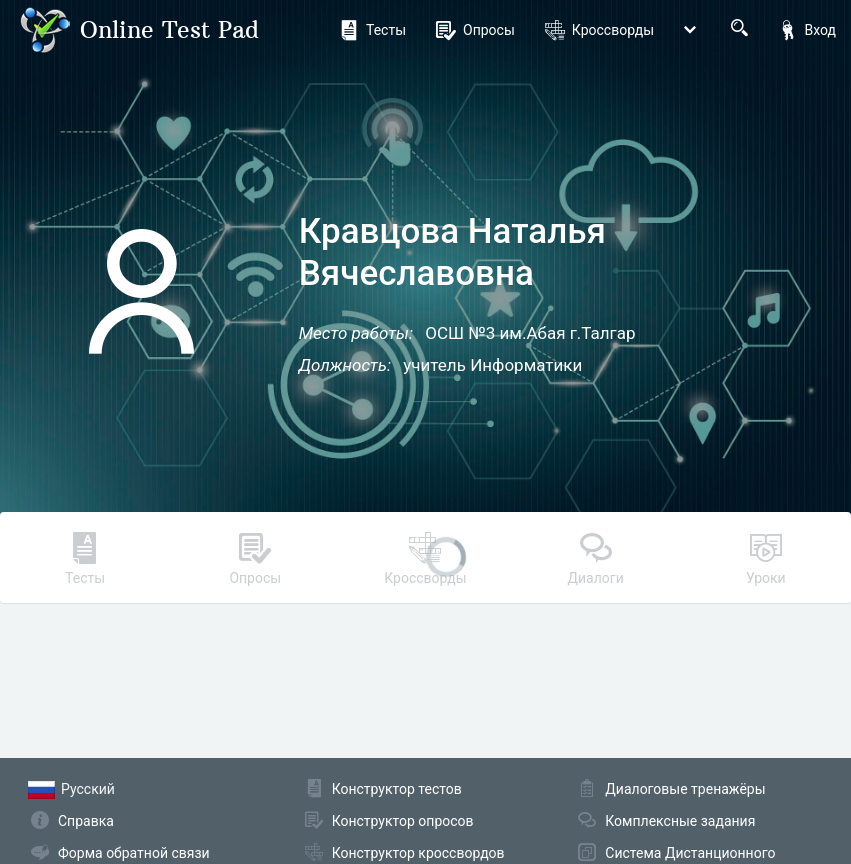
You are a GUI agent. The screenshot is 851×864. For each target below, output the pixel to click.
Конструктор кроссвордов (418, 853)
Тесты (372, 30)
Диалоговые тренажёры (685, 789)
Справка (86, 821)
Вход (807, 30)
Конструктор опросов (403, 821)
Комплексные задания (680, 821)
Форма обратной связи (134, 853)
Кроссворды (599, 30)
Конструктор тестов (397, 789)
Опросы (475, 30)
